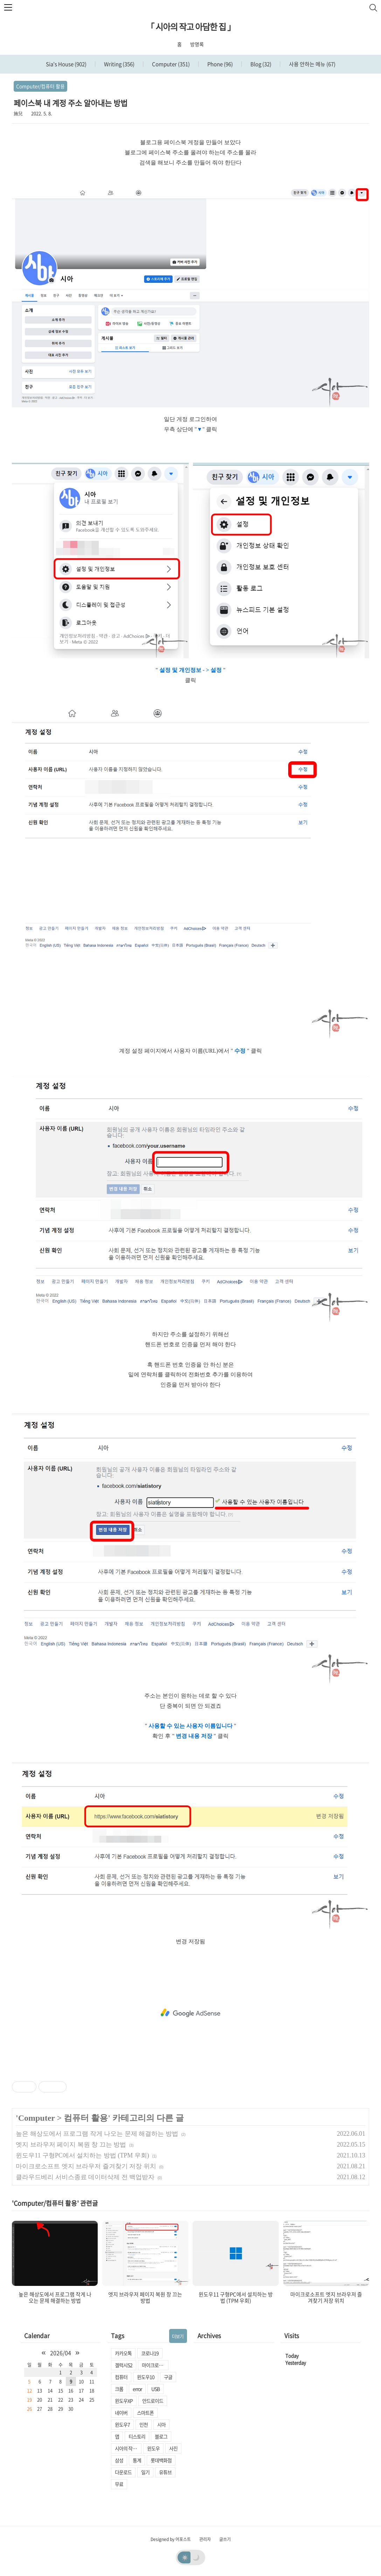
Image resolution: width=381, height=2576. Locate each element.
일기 (145, 2472)
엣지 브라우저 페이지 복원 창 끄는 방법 (71, 2144)
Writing (118, 64)
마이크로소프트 (155, 2364)
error (137, 2388)
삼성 (119, 2460)
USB (155, 2388)
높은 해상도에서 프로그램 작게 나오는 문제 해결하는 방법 (97, 2133)
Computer (170, 64)
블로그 (161, 2436)
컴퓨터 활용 (86, 2117)
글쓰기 (225, 2539)
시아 (161, 2424)
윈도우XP (124, 2400)
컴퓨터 (121, 2376)
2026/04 (60, 2353)
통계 (137, 2460)
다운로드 (123, 2472)
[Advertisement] (190, 2013)
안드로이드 (152, 2400)
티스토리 (137, 2436)
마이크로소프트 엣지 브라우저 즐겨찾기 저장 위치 (86, 2166)
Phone (219, 64)
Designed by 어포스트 (171, 2539)
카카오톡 (123, 2353)
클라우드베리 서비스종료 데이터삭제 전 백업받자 (85, 2177)
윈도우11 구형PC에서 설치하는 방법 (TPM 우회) (82, 2155)
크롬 (119, 2388)
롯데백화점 (161, 2460)
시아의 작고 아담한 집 (128, 2448)
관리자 (205, 2539)
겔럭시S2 (123, 2364)
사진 (173, 2448)
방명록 (197, 44)
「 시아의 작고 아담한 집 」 (190, 26)
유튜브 (165, 2472)
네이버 (121, 2412)
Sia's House (66, 64)
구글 (168, 2376)
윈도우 (153, 2448)
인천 (143, 2424)
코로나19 (150, 2353)
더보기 (177, 2336)
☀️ (184, 2557)
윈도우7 (122, 2424)
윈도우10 (145, 2376)
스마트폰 (145, 2412)
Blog (260, 64)
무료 (119, 2483)
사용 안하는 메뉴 (311, 64)
